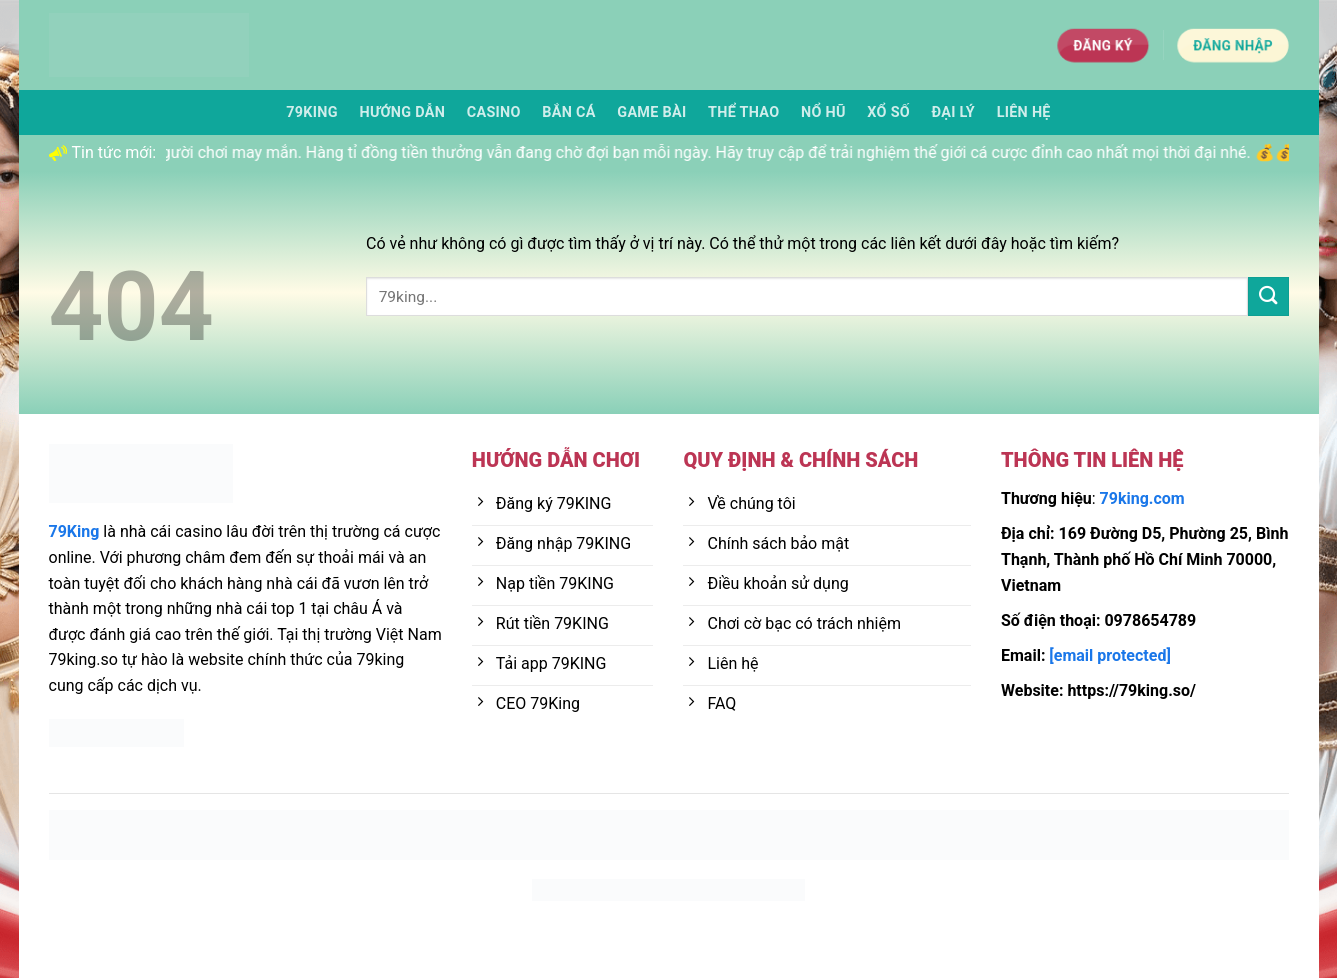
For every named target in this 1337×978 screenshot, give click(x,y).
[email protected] (1109, 655)
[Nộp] (1268, 296)
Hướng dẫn (402, 112)
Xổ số (888, 112)
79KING (312, 112)
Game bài (651, 112)
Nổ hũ (823, 112)
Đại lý (953, 112)
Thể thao (743, 112)
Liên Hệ (1024, 112)
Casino (494, 112)
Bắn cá (568, 112)
